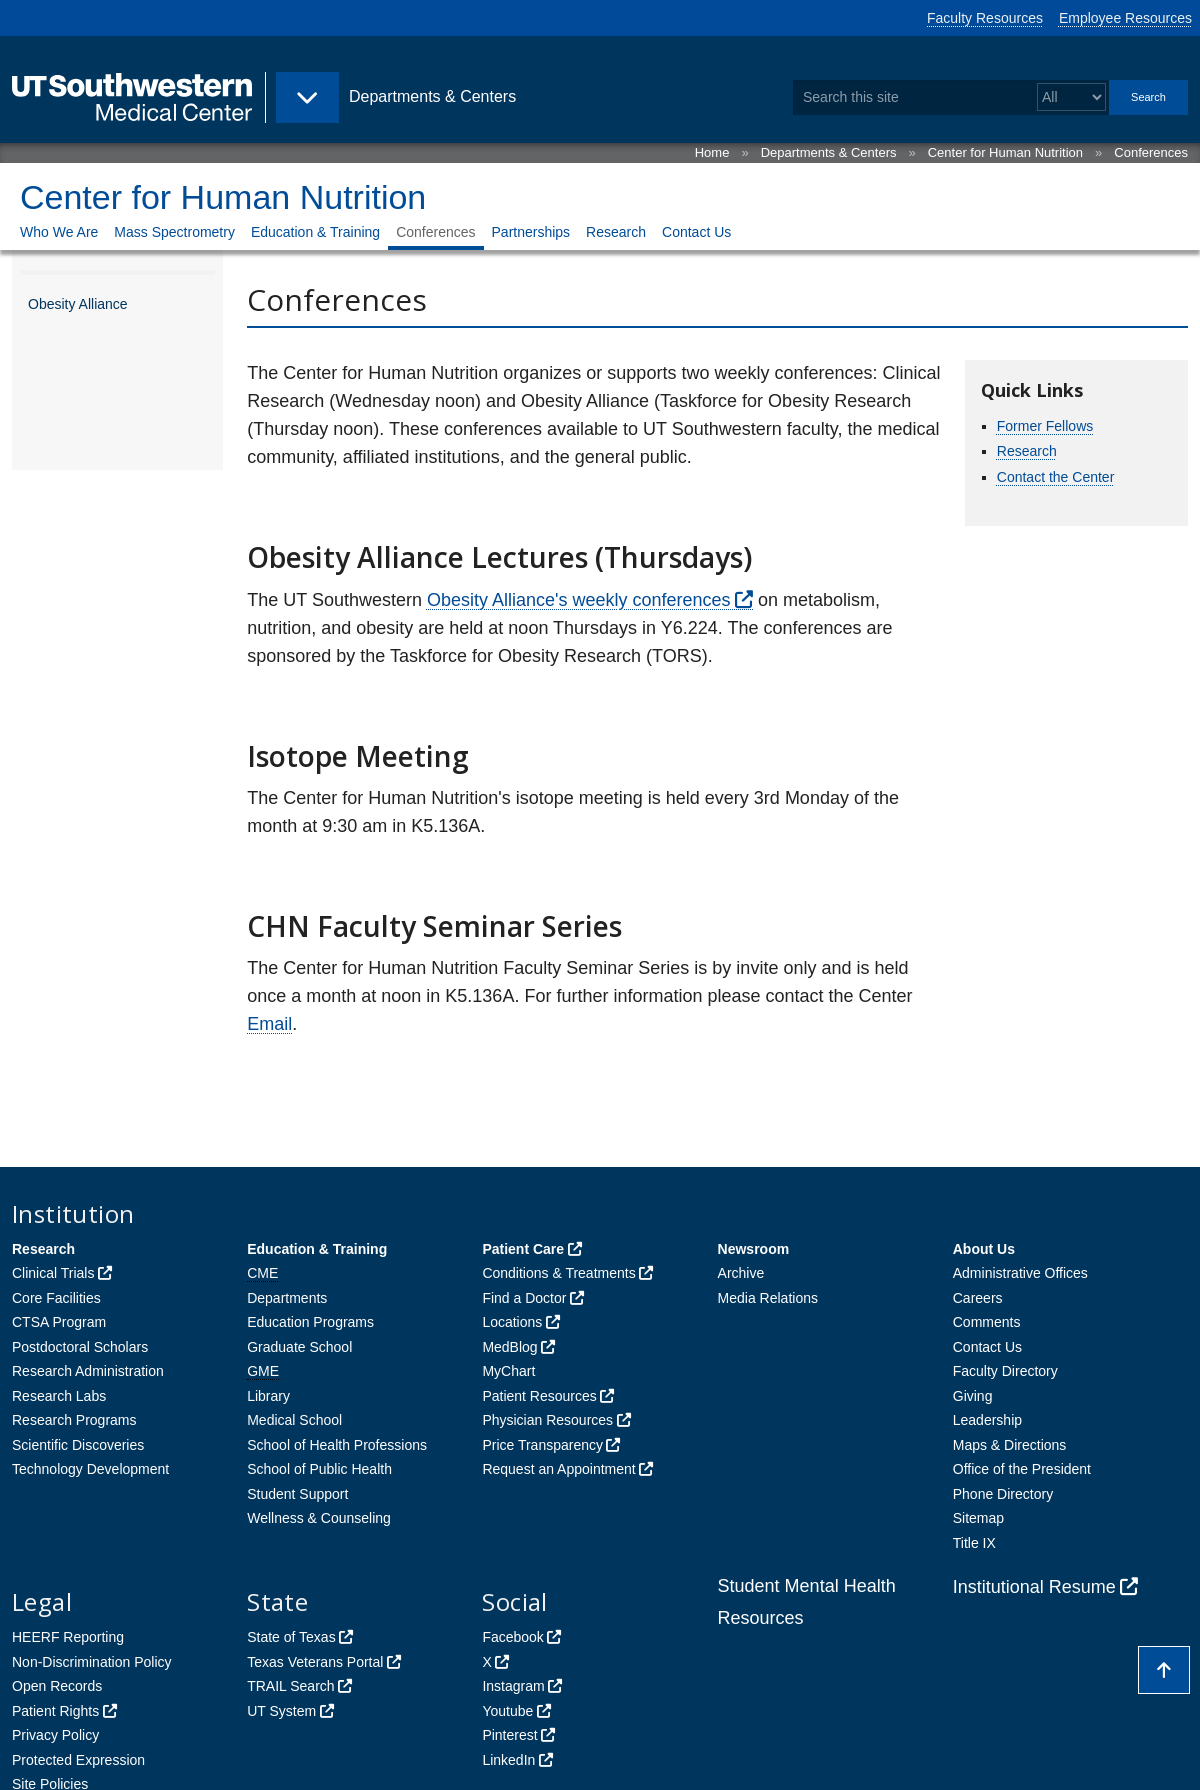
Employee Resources (1125, 18)
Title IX (974, 1543)
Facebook (512, 1637)
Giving (973, 1396)
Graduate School (299, 1347)
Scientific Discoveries (78, 1445)
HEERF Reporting (68, 1637)
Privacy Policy (55, 1735)
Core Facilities (56, 1298)
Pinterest (509, 1735)
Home (712, 152)
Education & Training (315, 232)
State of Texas (291, 1637)
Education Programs (310, 1322)
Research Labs (59, 1396)
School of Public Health (319, 1469)
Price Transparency (542, 1445)
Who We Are (59, 232)
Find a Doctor (524, 1298)
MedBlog (509, 1347)
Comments (987, 1322)
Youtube (507, 1711)
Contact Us (696, 232)
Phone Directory (1003, 1494)
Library (268, 1396)
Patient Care (523, 1249)
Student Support (297, 1494)
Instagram (513, 1686)
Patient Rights (55, 1711)
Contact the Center (1056, 477)
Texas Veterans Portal (315, 1662)
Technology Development (90, 1469)
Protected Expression (78, 1760)
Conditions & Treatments (558, 1273)
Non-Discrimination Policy (92, 1662)
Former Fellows (1045, 426)
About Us (984, 1249)
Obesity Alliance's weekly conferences (579, 600)
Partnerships (531, 232)
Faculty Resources (985, 18)
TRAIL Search (290, 1686)
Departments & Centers (829, 152)
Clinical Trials (53, 1273)
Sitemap (978, 1518)
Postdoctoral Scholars (80, 1347)
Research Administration (88, 1371)
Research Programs (74, 1420)
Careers (978, 1298)
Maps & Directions (1010, 1445)
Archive (741, 1273)
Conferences (1151, 152)
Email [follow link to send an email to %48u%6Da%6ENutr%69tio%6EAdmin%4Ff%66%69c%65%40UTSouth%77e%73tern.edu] (269, 1024)
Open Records (57, 1686)
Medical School (294, 1420)
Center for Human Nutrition (1005, 152)
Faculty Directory (1005, 1371)
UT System (281, 1711)
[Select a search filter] (1071, 97)
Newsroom (754, 1249)
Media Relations (768, 1298)
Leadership (987, 1420)
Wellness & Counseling (319, 1518)
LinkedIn (508, 1760)
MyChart (508, 1371)
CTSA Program (59, 1322)
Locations (512, 1322)
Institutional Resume (1034, 1587)
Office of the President (1022, 1469)
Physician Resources (547, 1420)
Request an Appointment (558, 1469)
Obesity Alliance (78, 304)
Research (616, 232)
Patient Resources (539, 1396)
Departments (287, 1298)
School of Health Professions (337, 1445)
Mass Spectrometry (174, 232)
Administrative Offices (1020, 1273)
